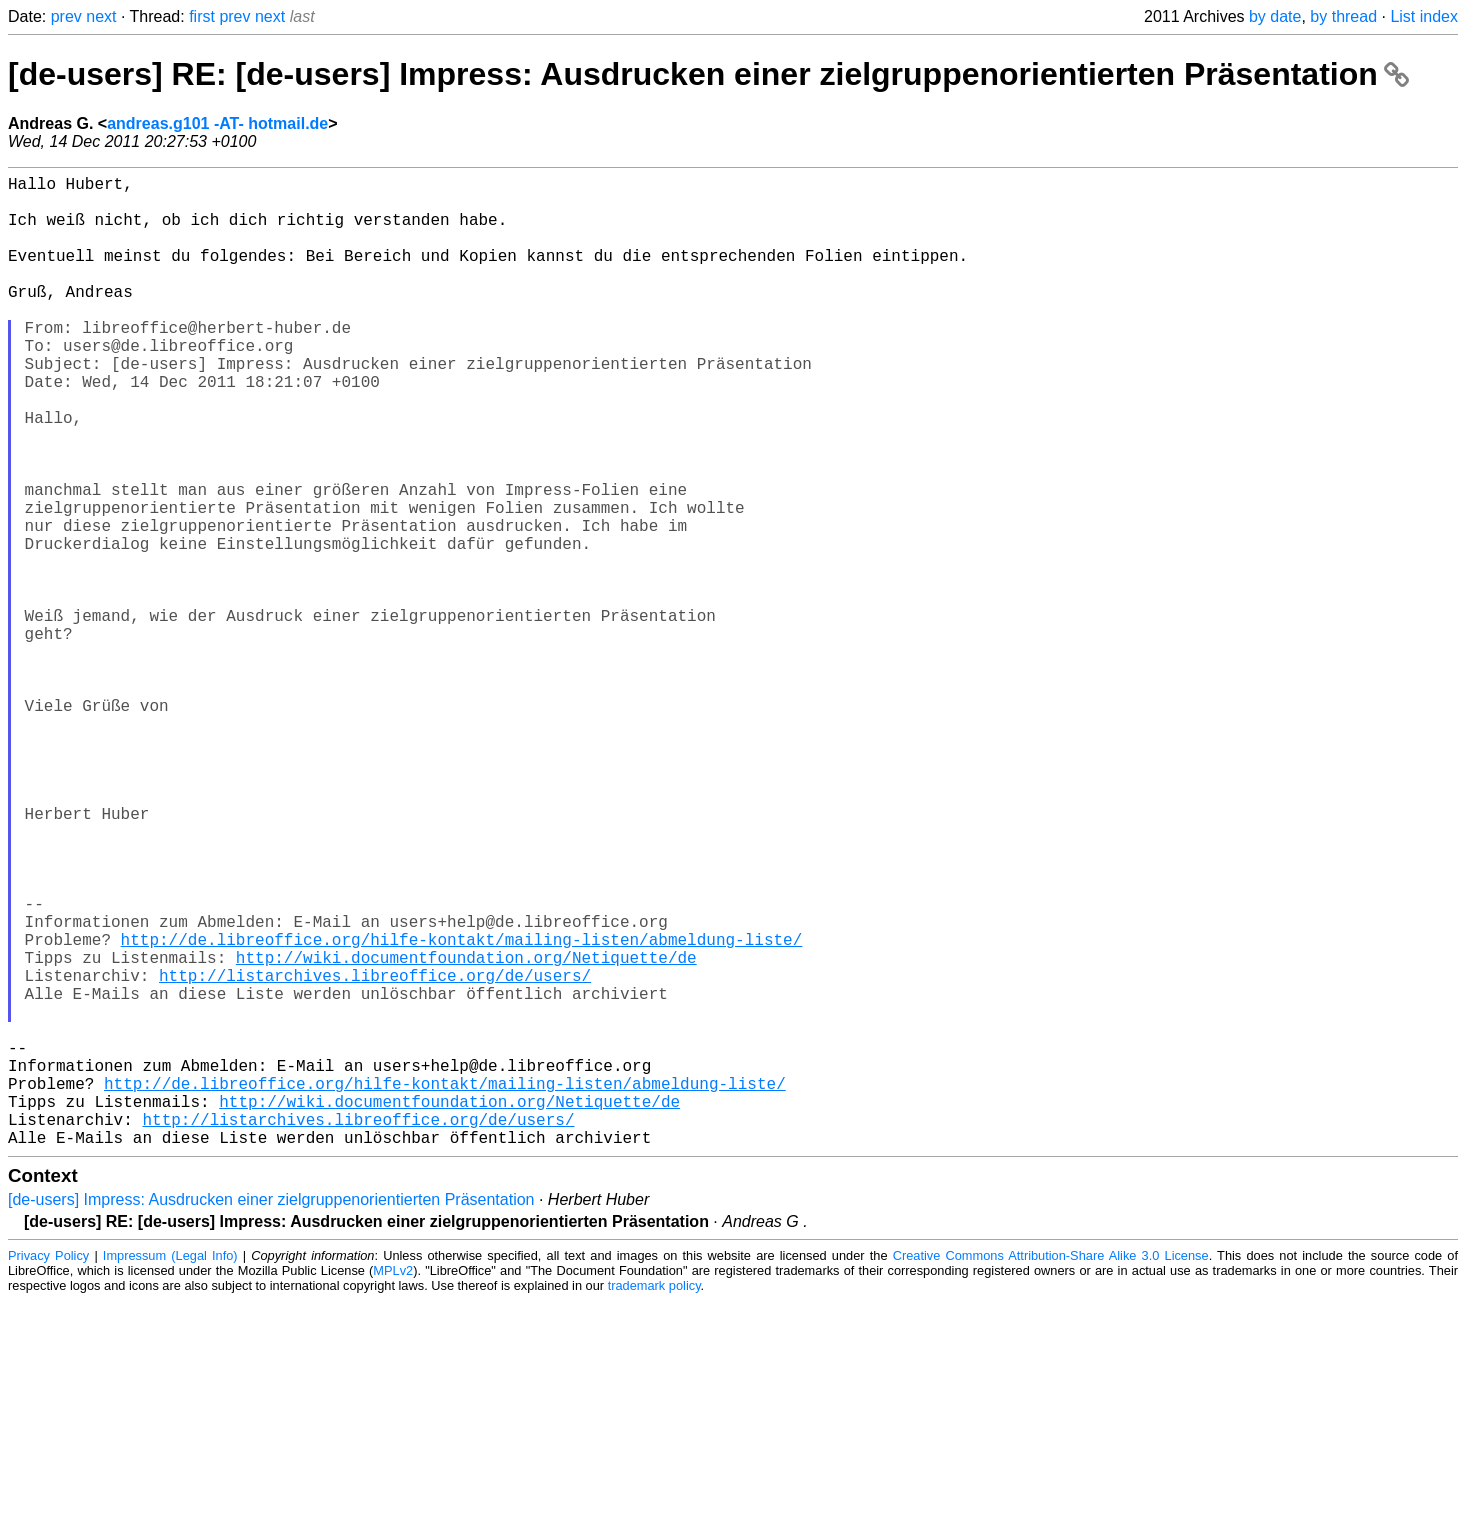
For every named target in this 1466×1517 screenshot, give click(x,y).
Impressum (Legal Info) (170, 1471)
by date (1275, 16)
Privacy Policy (48, 1471)
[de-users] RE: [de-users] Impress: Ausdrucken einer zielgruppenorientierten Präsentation (708, 74)
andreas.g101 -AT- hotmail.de (217, 123)
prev (66, 16)
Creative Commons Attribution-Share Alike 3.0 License (1051, 1471)
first (202, 16)
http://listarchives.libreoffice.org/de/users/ (375, 1155)
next (101, 16)
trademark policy (654, 1501)
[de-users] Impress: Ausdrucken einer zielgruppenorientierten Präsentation (271, 1415)
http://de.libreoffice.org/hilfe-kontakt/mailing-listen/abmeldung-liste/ (462, 1111)
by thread (1343, 16)
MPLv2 (393, 1486)
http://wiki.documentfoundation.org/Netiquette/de (466, 1133)
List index (1424, 16)
